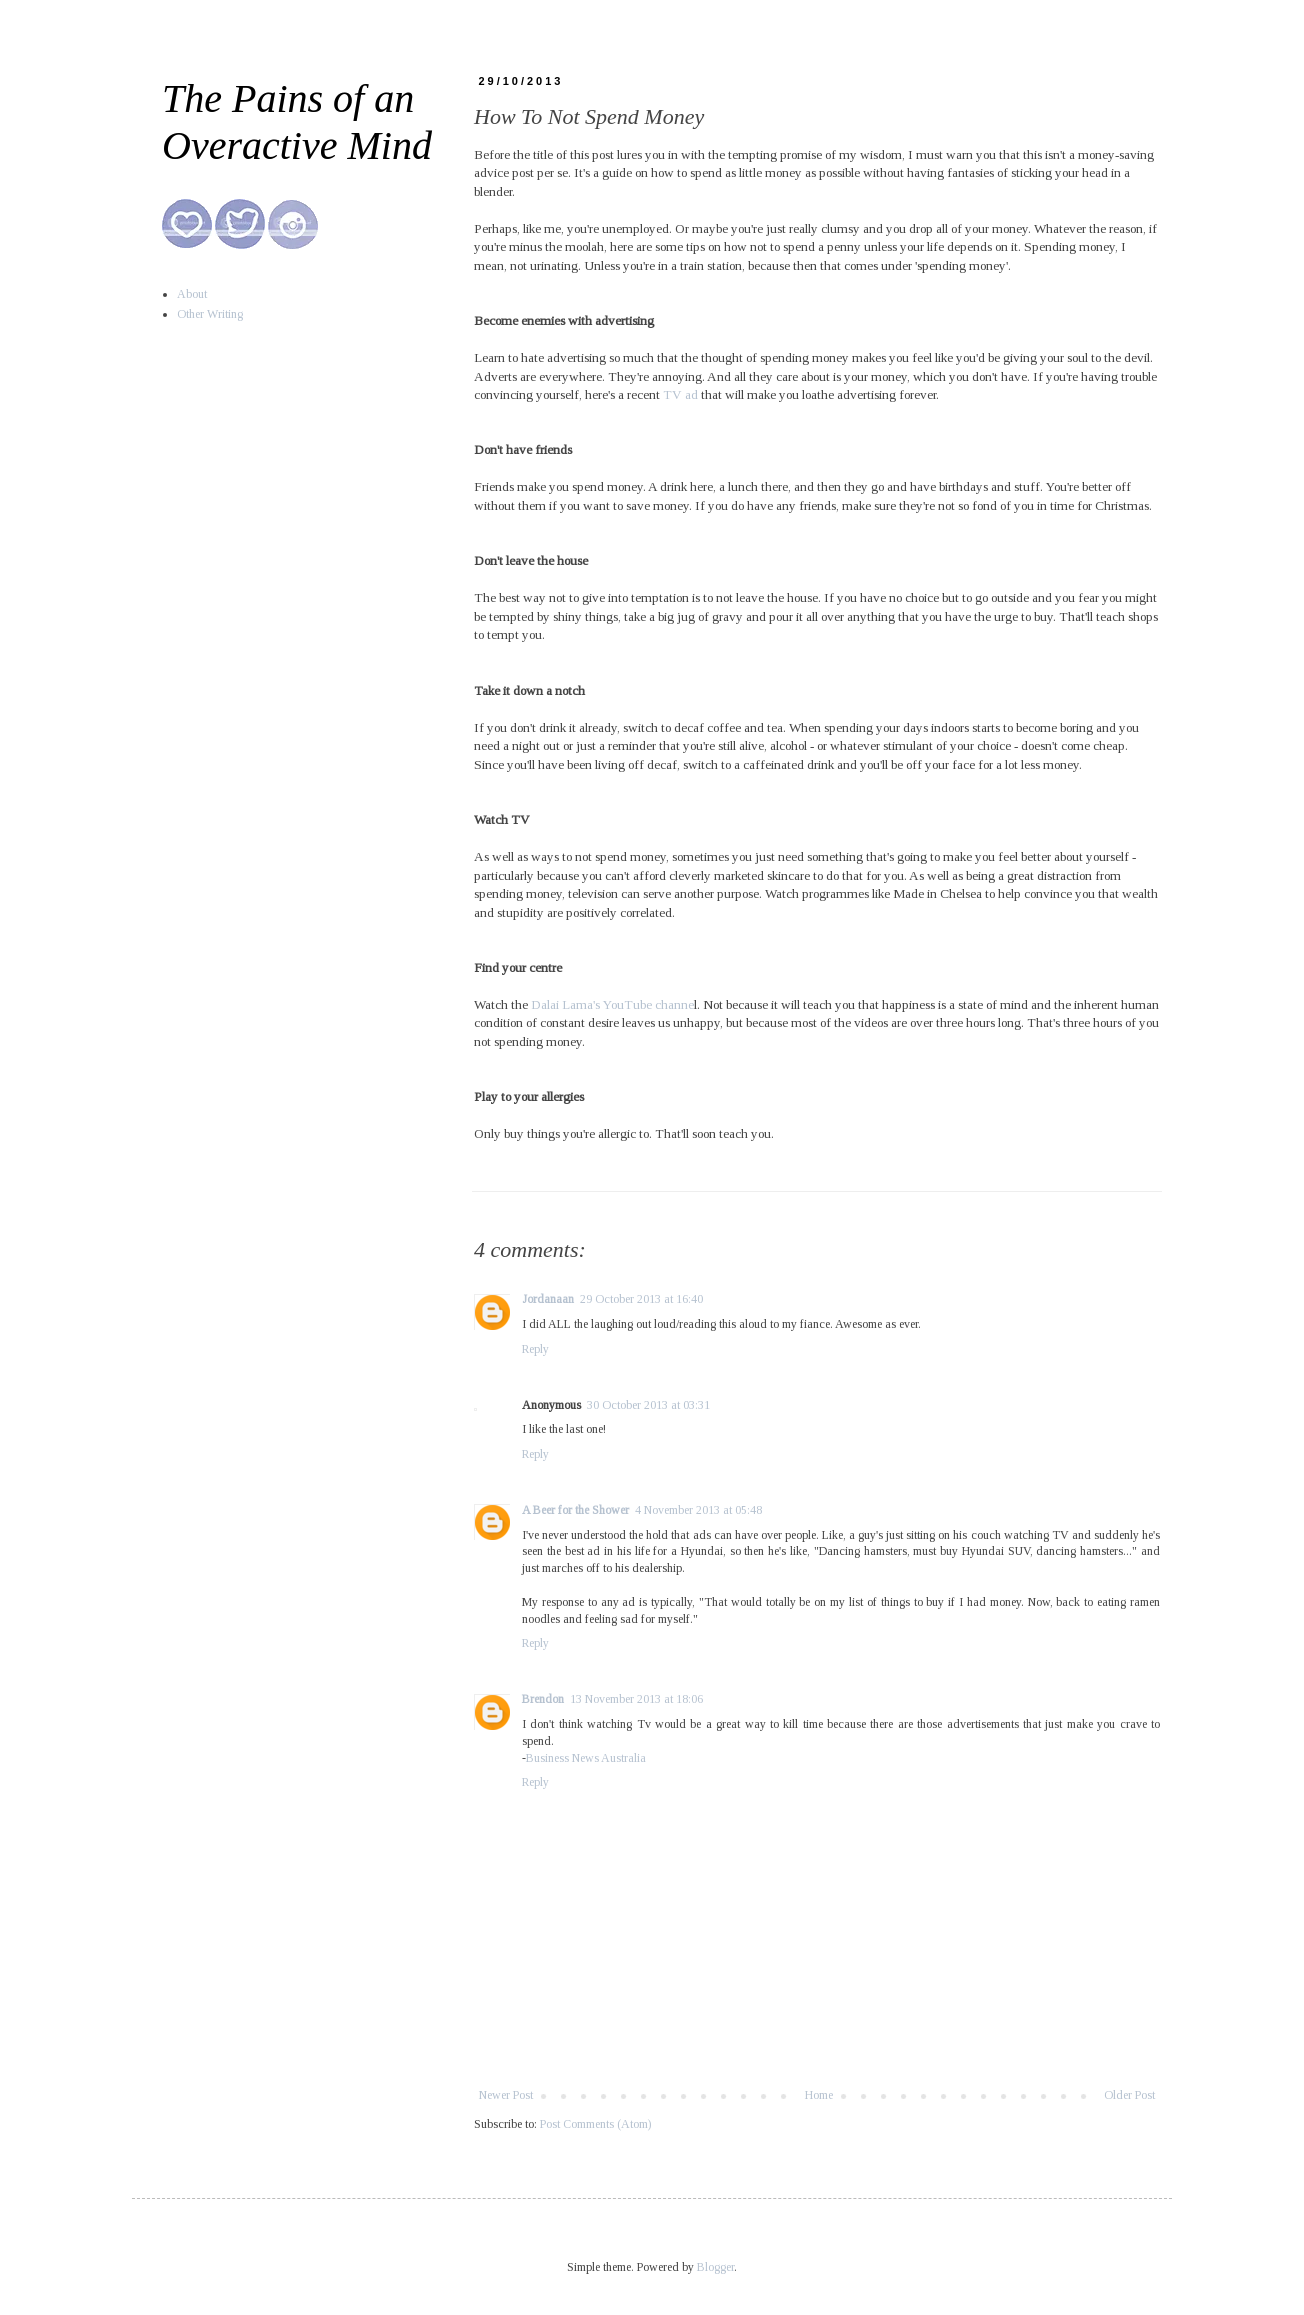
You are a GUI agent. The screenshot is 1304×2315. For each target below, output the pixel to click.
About (192, 294)
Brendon (543, 1699)
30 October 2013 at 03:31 (648, 1405)
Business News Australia (586, 1758)
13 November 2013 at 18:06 (636, 1699)
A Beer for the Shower (575, 1510)
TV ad (682, 394)
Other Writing (210, 314)
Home (819, 2095)
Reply (535, 1349)
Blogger (715, 2267)
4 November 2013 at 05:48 (698, 1510)
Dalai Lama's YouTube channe (612, 1004)
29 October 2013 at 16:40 (641, 1299)
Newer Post (506, 2095)
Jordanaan (548, 1299)
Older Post (1129, 2095)
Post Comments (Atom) (595, 2124)
